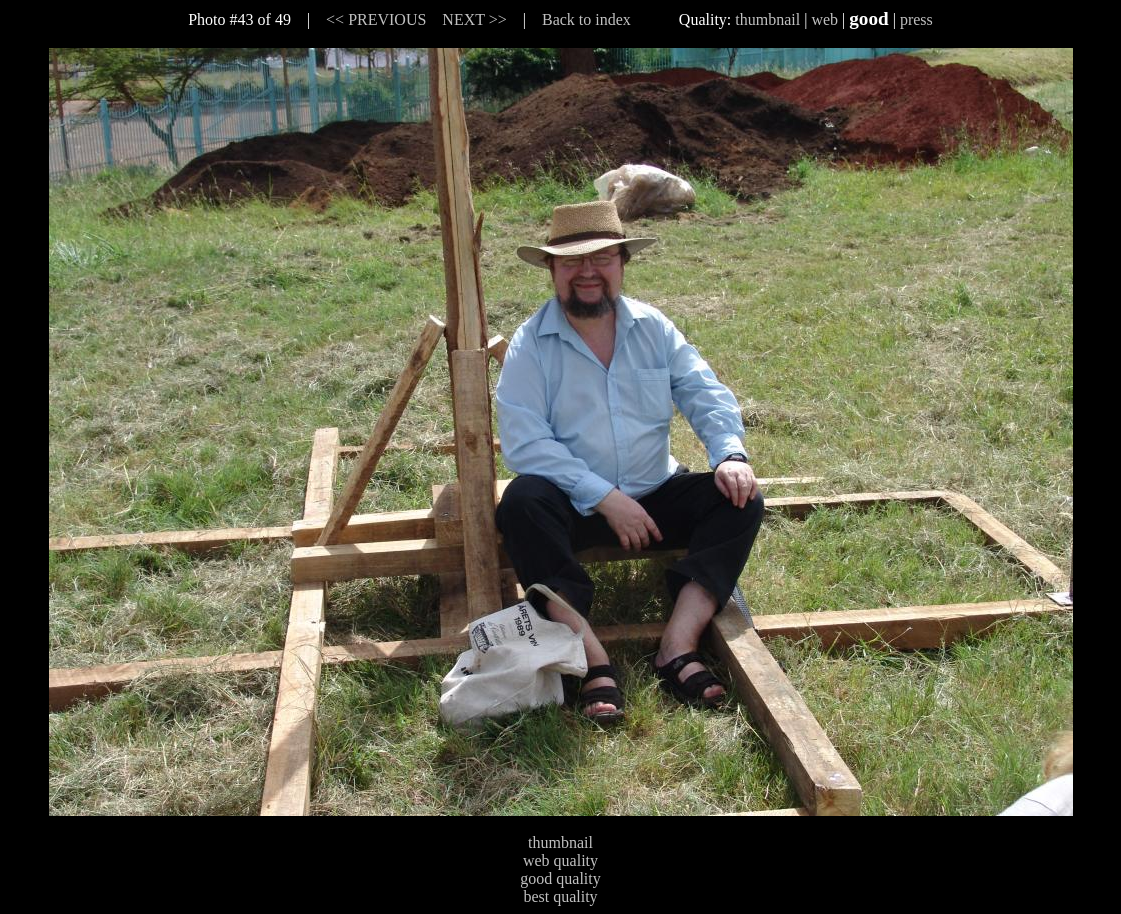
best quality (560, 896)
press (916, 19)
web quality (560, 860)
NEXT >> (474, 19)
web (824, 19)
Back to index (586, 19)
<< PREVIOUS (376, 19)
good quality (560, 878)
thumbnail (767, 19)
